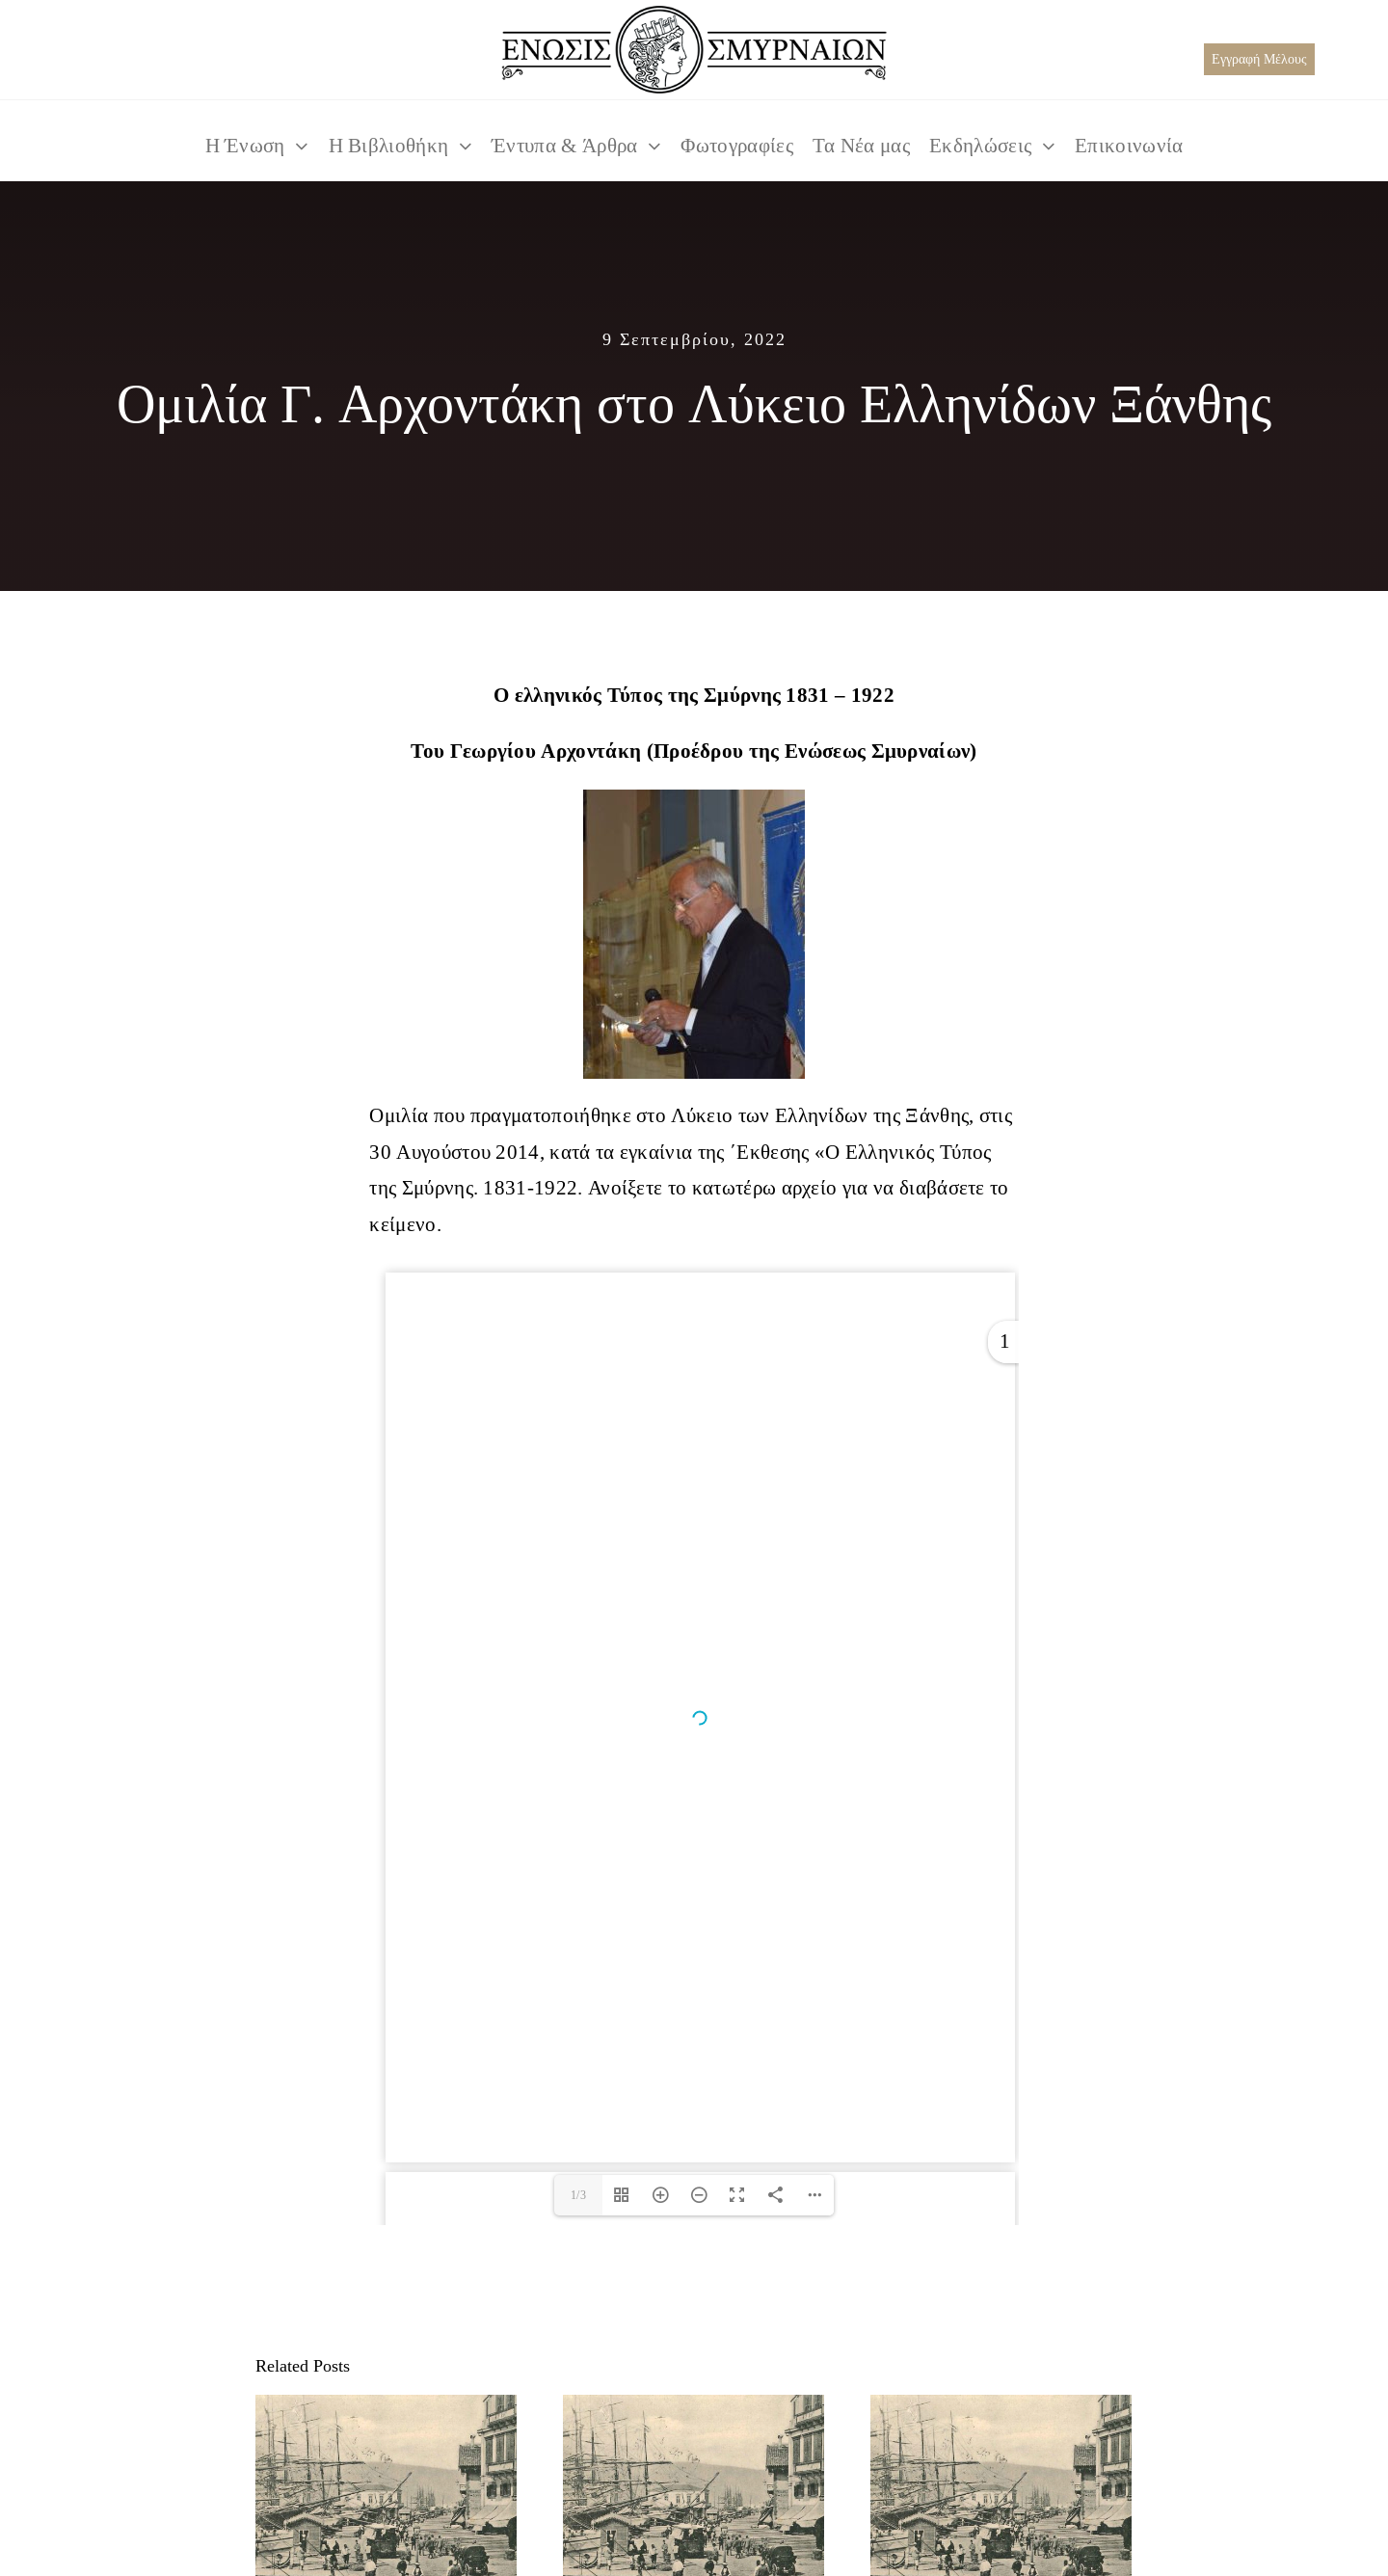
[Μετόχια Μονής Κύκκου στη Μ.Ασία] (1001, 2493)
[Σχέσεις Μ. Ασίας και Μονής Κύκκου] (386, 2493)
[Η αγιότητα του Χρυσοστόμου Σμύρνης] (693, 2493)
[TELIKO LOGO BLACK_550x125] (694, 16)
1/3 (578, 2194)
